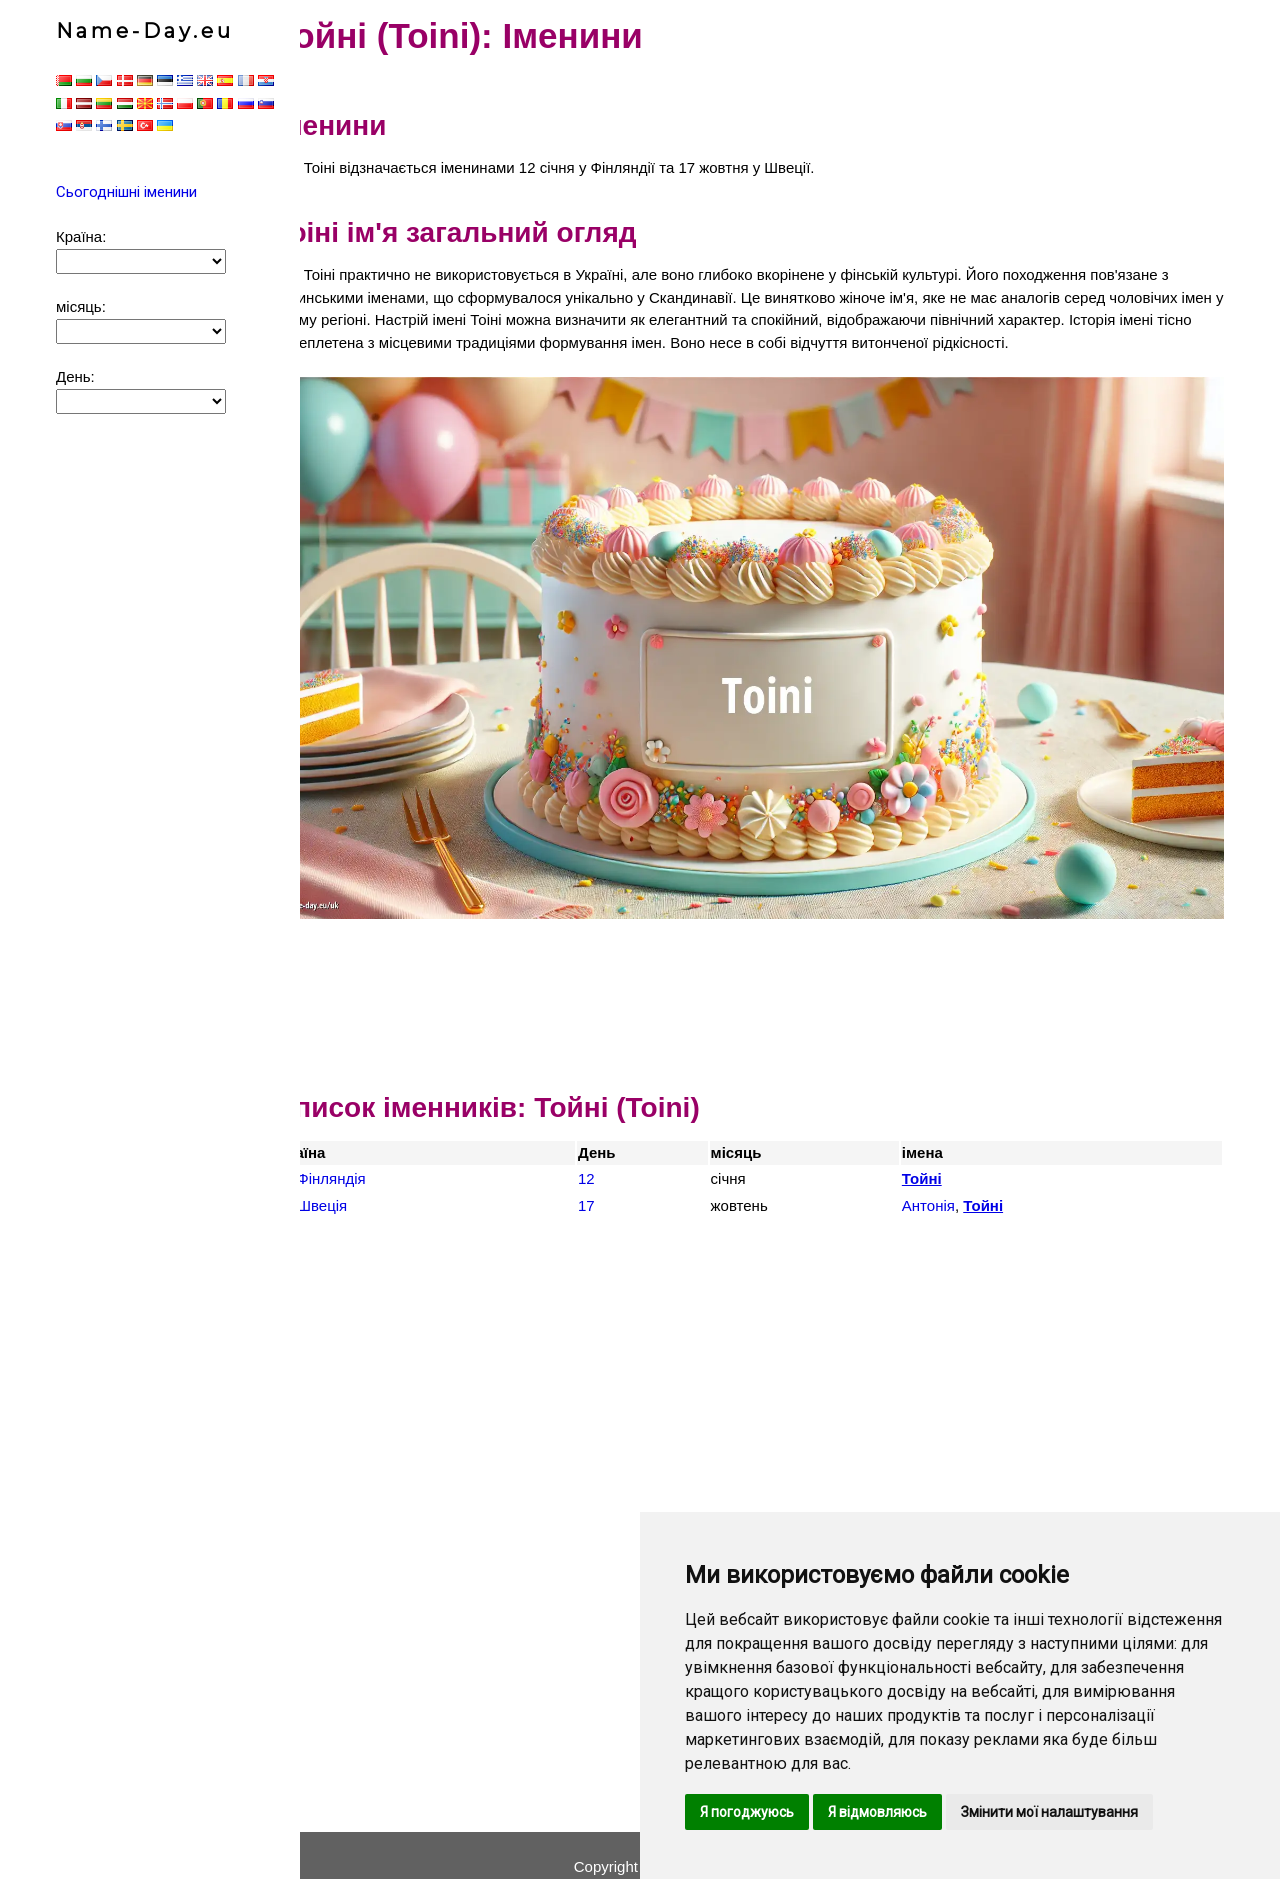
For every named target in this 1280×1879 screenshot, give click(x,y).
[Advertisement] (770, 963)
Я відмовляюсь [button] (877, 1812)
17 (615, 1181)
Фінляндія (373, 1154)
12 (615, 1154)
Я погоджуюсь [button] (747, 1812)
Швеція (364, 1181)
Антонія (942, 1181)
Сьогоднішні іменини (126, 192)
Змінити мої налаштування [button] (1049, 1812)
